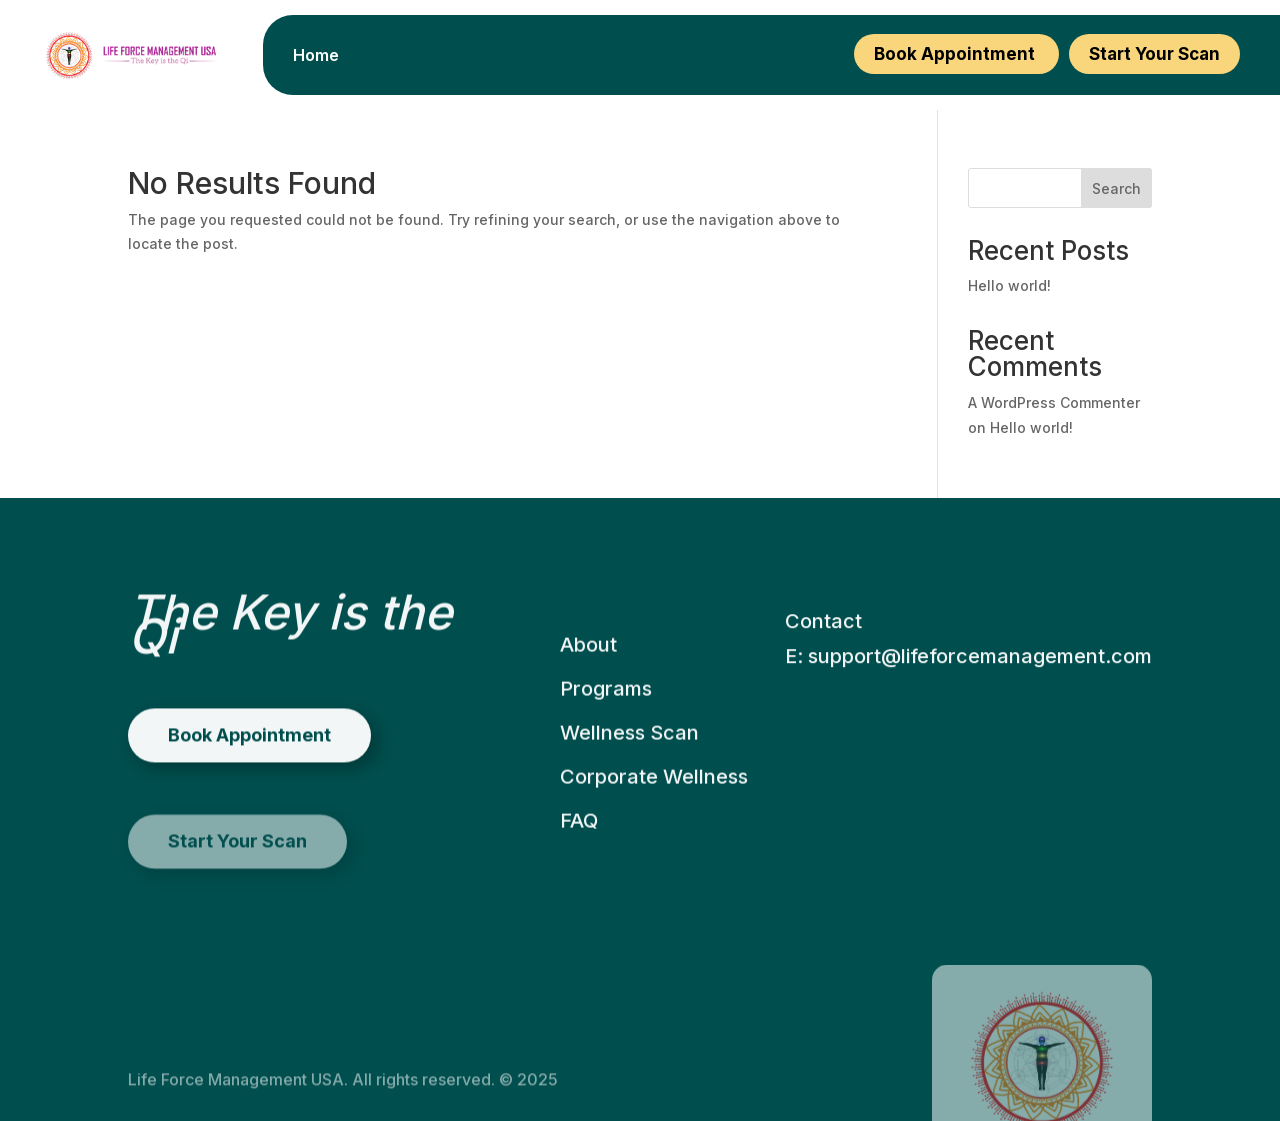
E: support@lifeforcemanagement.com (968, 711)
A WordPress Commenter (1054, 402)
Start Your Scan (1154, 54)
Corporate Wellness (654, 823)
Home (316, 56)
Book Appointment (956, 54)
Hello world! (1009, 285)
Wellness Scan (629, 779)
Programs (606, 735)
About (588, 691)
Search (1116, 188)
